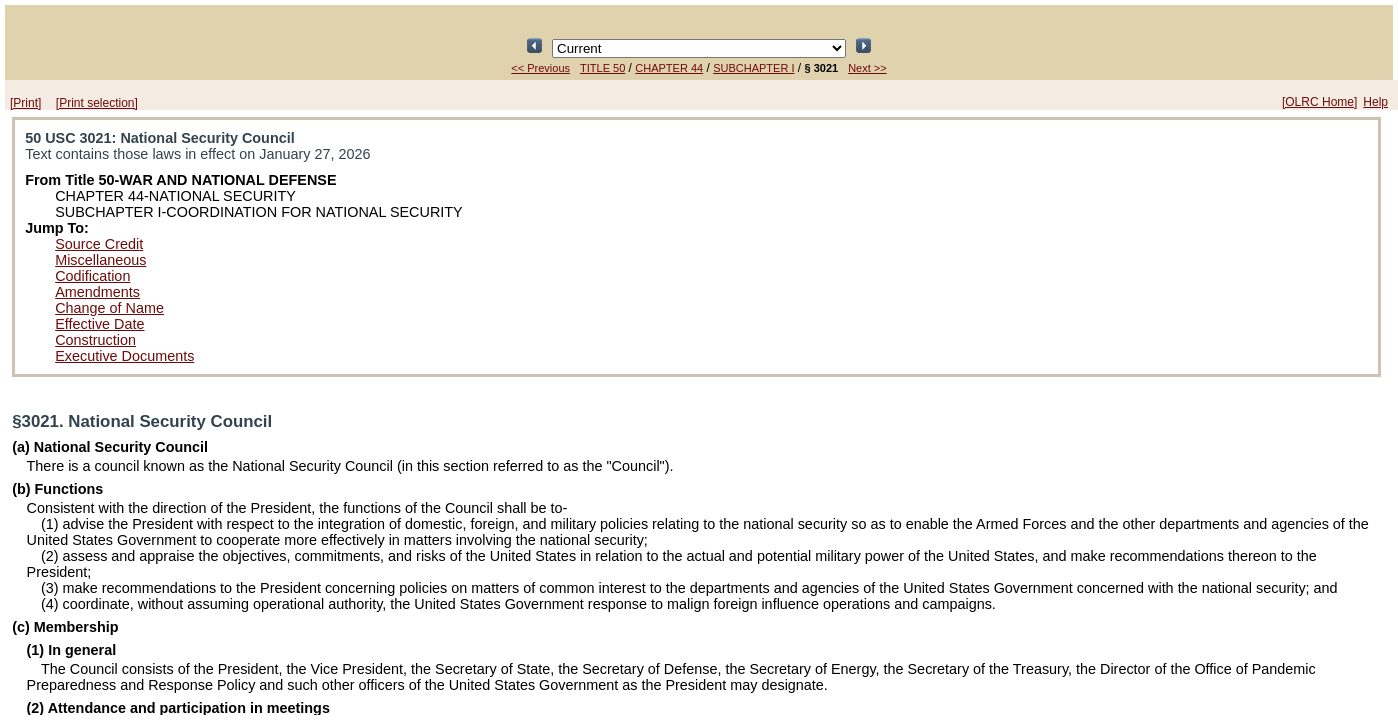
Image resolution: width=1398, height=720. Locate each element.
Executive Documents (124, 356)
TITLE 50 (602, 68)
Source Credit (99, 244)
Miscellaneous (100, 260)
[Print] (25, 103)
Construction (95, 340)
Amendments (97, 292)
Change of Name (109, 308)
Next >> (867, 68)
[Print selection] (97, 103)
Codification (92, 276)
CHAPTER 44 (669, 68)
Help (1375, 102)
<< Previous (540, 68)
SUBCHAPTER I (753, 68)
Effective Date (99, 324)
